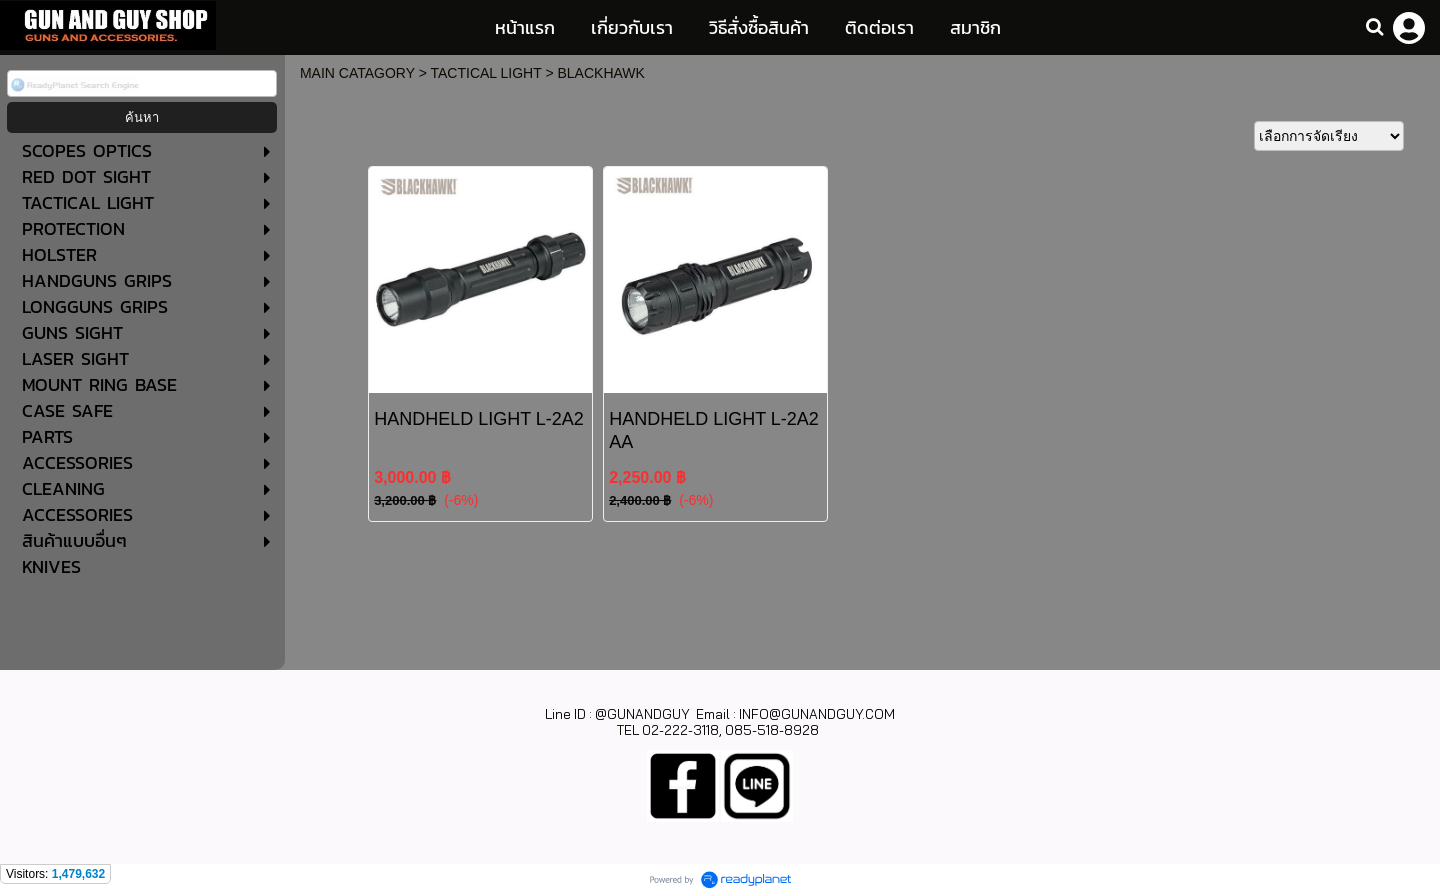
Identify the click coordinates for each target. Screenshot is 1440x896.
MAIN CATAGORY (357, 73)
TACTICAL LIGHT (486, 73)
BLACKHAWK (600, 73)
